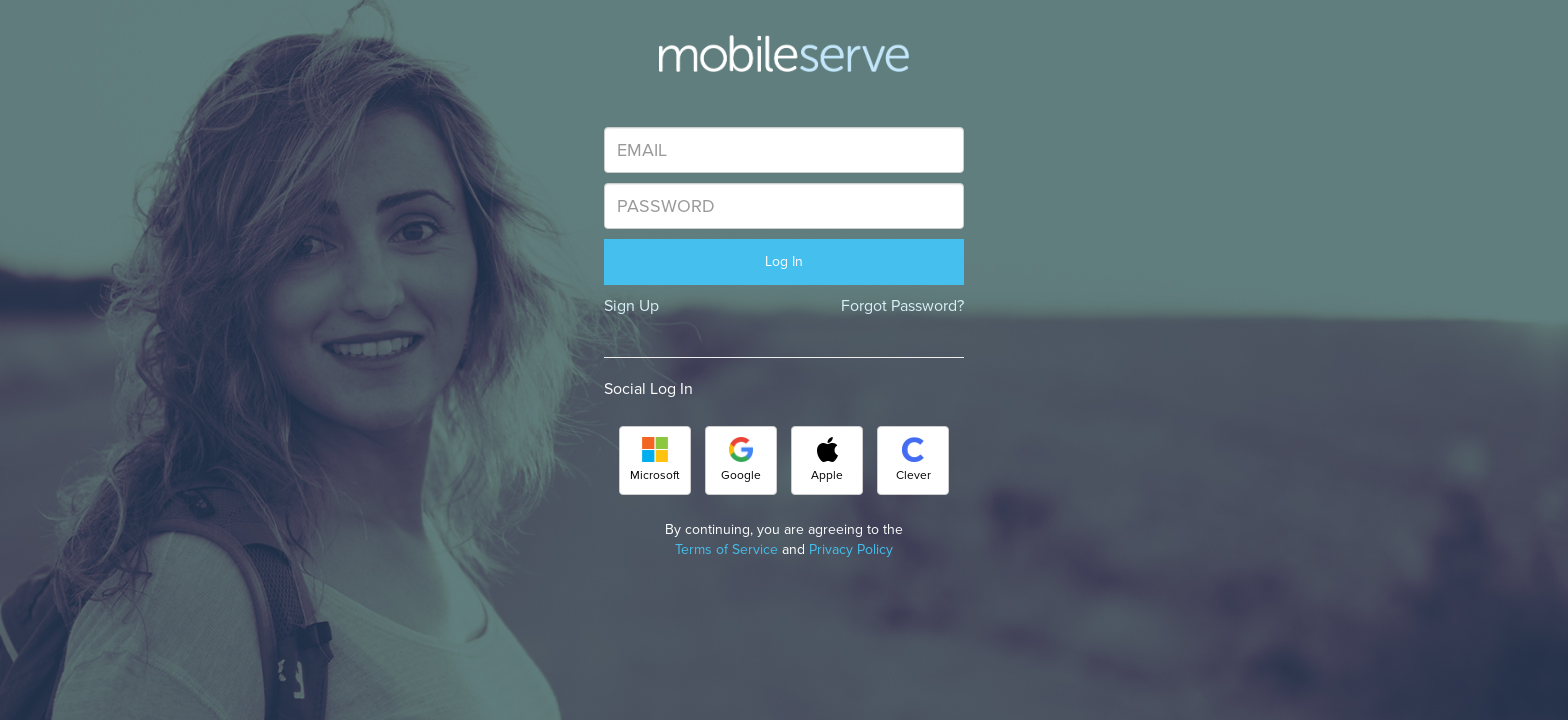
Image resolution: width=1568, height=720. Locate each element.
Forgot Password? (902, 306)
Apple (827, 460)
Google (741, 460)
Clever (913, 460)
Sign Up (631, 306)
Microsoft (655, 460)
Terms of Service (726, 549)
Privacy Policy (851, 549)
